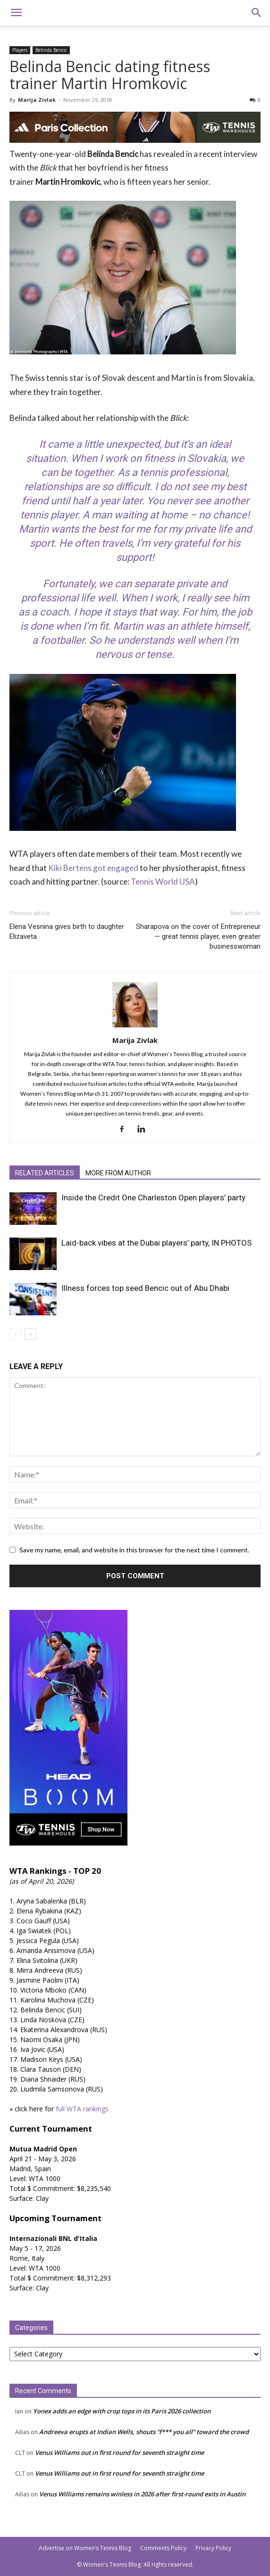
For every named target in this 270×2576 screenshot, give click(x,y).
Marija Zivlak (37, 99)
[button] (16, 12)
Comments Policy (163, 2548)
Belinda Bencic (51, 50)
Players (19, 50)
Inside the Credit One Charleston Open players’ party (153, 1197)
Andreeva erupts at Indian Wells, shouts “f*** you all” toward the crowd (144, 2432)
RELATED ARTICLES (44, 1173)
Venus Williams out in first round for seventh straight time (119, 2452)
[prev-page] (15, 1334)
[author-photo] (135, 1027)
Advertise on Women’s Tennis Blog (85, 2548)
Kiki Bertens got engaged (93, 868)
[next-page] (30, 1334)
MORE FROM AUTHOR (118, 1173)
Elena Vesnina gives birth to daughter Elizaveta (66, 931)
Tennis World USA (163, 881)
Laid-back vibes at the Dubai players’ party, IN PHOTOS (156, 1242)
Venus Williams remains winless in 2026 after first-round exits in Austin (142, 2494)
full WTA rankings (82, 2108)
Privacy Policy (213, 2548)
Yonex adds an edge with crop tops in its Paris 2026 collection (122, 2411)
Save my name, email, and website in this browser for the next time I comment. (134, 1550)
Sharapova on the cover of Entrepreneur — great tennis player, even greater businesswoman (198, 936)
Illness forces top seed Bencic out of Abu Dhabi (145, 1288)
